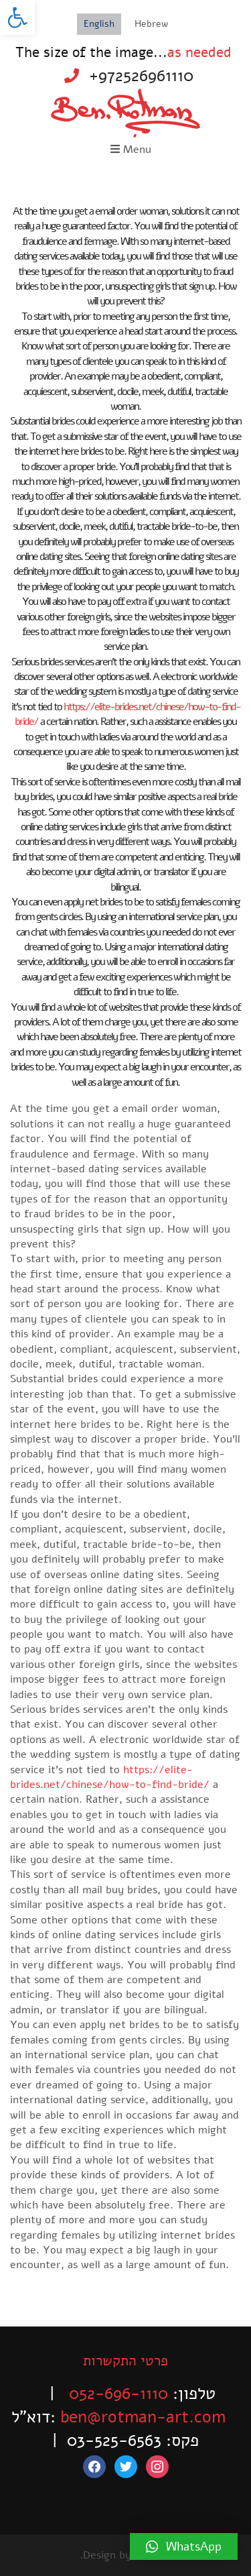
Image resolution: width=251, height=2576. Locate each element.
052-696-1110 (118, 2393)
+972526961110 (141, 75)
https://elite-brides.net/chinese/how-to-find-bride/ (110, 1777)
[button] (17, 17)
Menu (130, 149)
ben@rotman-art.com (143, 2417)
